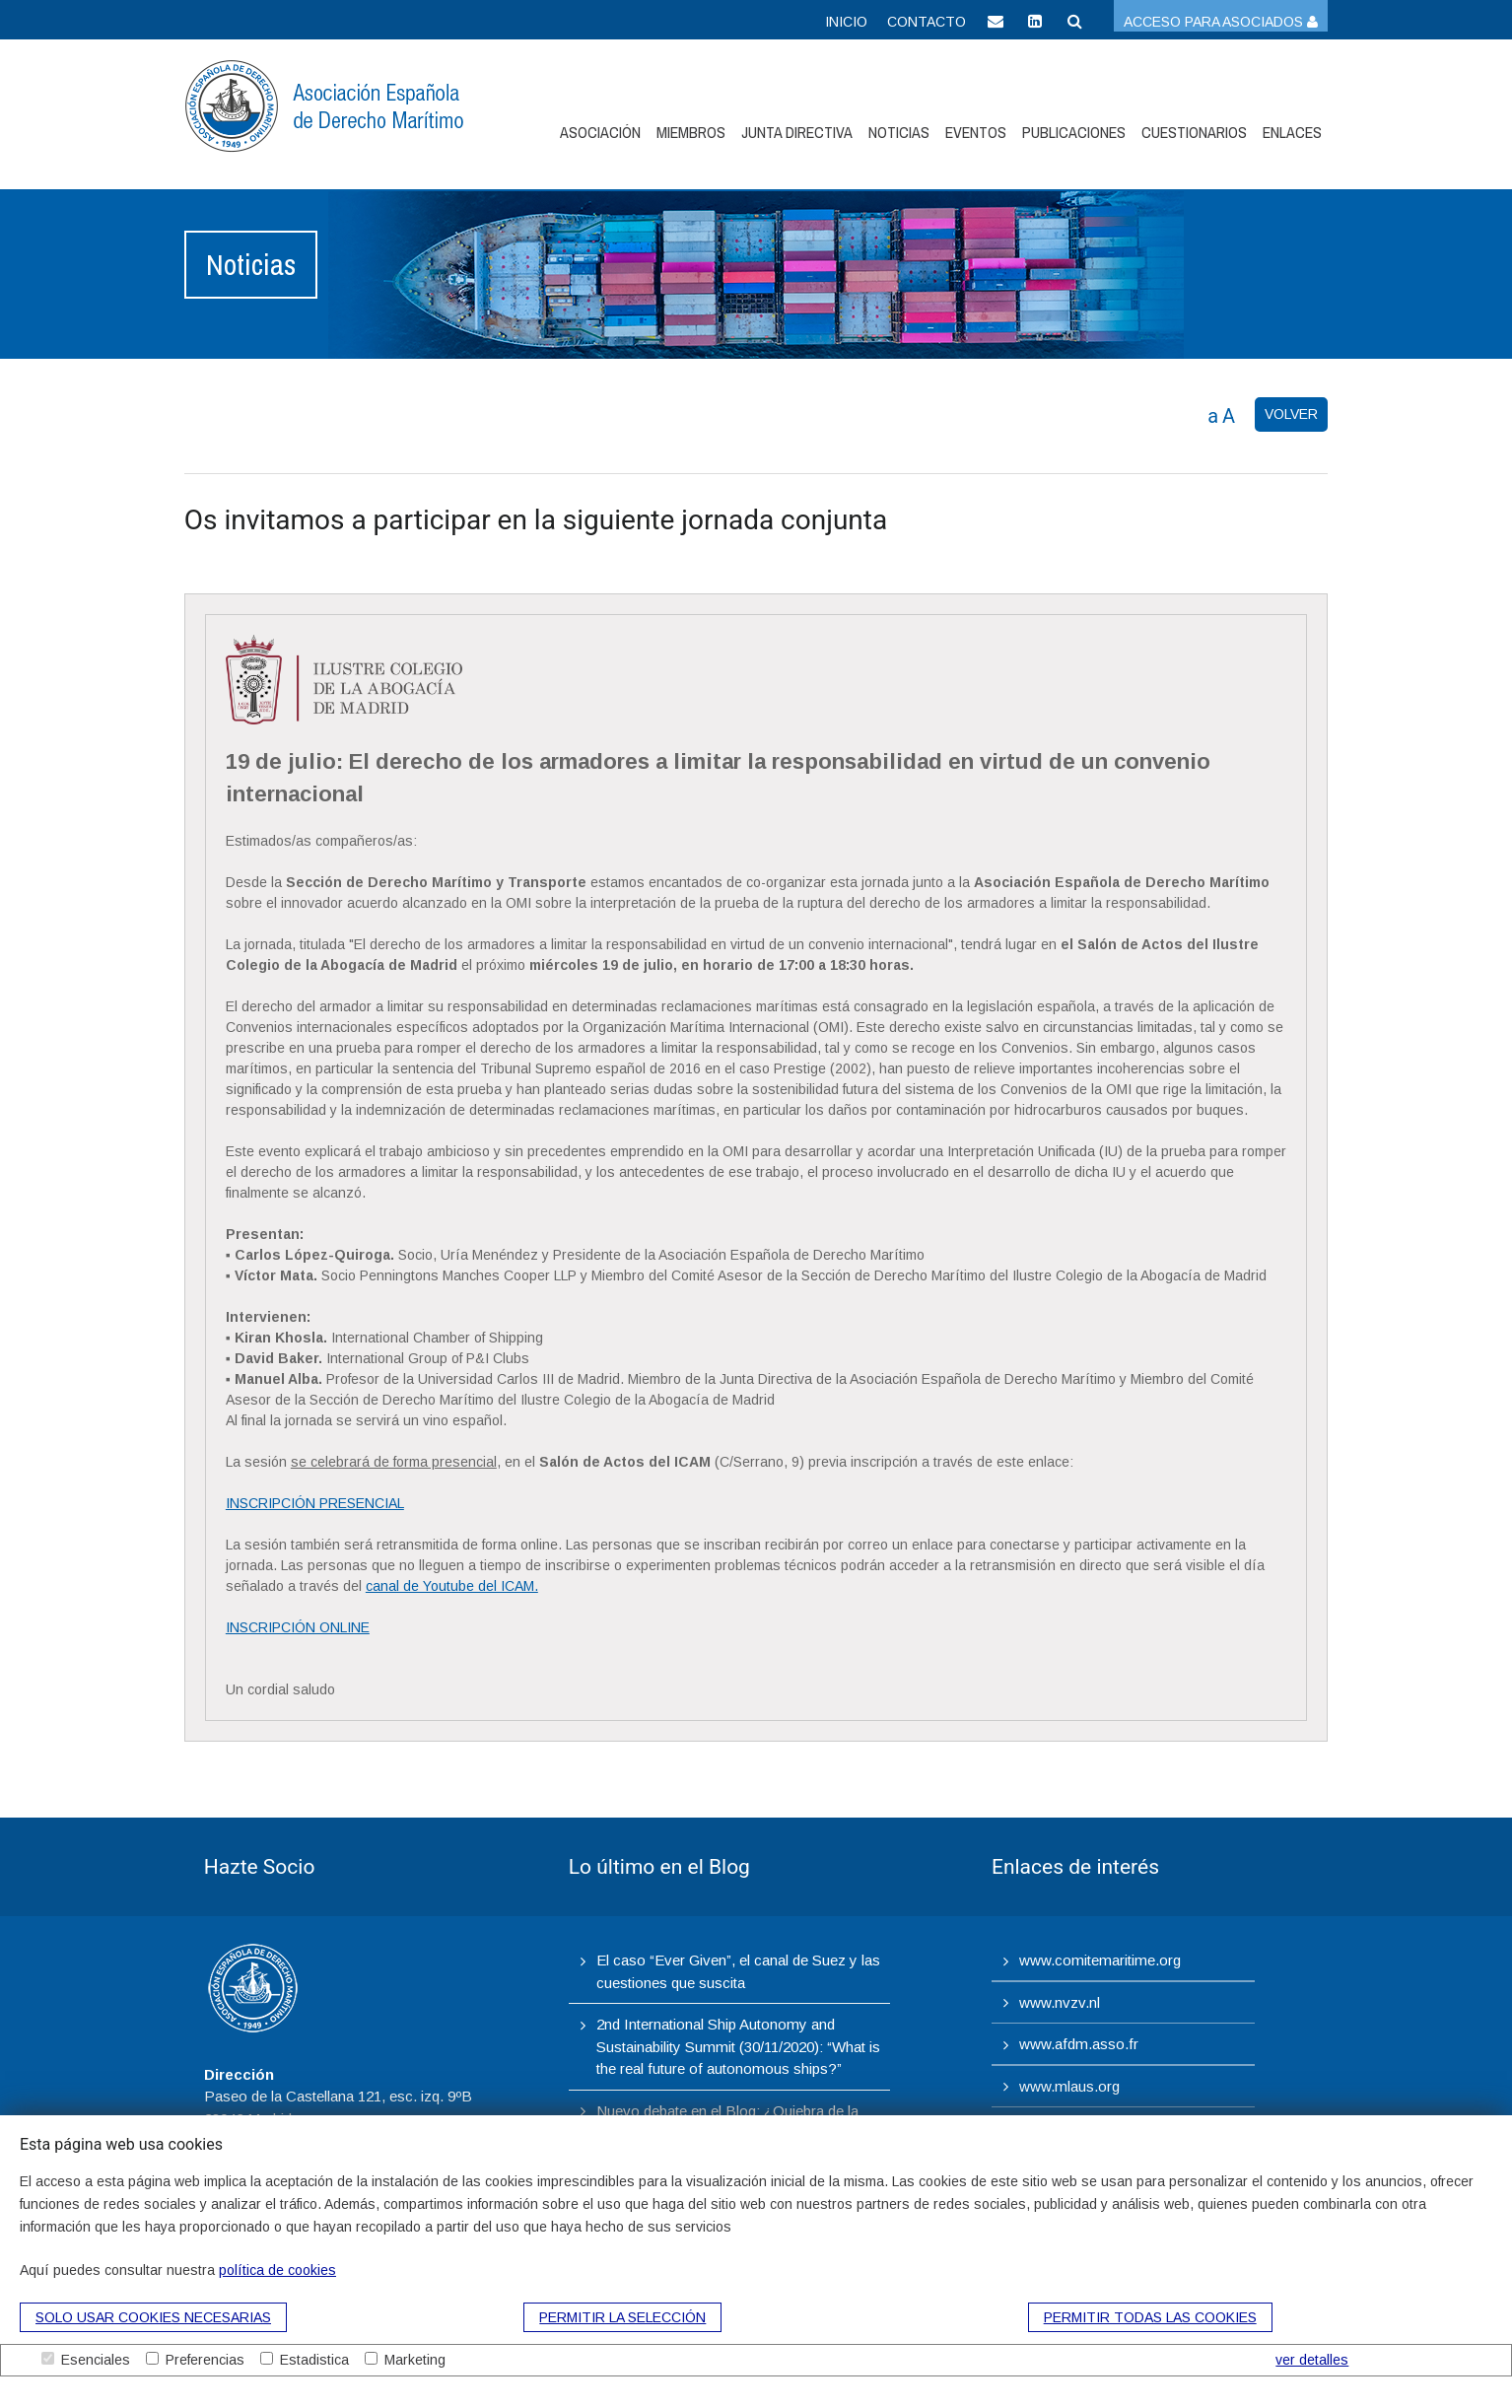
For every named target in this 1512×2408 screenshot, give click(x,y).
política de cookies (277, 2270)
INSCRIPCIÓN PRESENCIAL (315, 1503)
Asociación (600, 132)
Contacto (926, 22)
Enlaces (1292, 132)
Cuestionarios (1194, 132)
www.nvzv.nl (1059, 2002)
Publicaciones (1074, 132)
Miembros (690, 132)
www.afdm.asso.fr (1078, 2043)
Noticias (898, 132)
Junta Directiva (797, 132)
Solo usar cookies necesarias (153, 2317)
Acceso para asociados (1221, 22)
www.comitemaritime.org (1100, 1960)
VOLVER (1291, 414)
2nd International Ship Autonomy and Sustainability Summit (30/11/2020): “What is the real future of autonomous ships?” (738, 2046)
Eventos (975, 132)
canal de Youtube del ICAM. (452, 1586)
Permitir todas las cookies (1150, 2317)
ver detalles (1311, 2360)
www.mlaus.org (1069, 2086)
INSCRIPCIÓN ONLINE (298, 1627)
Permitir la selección (622, 2317)
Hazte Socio (259, 1867)
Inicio (846, 22)
